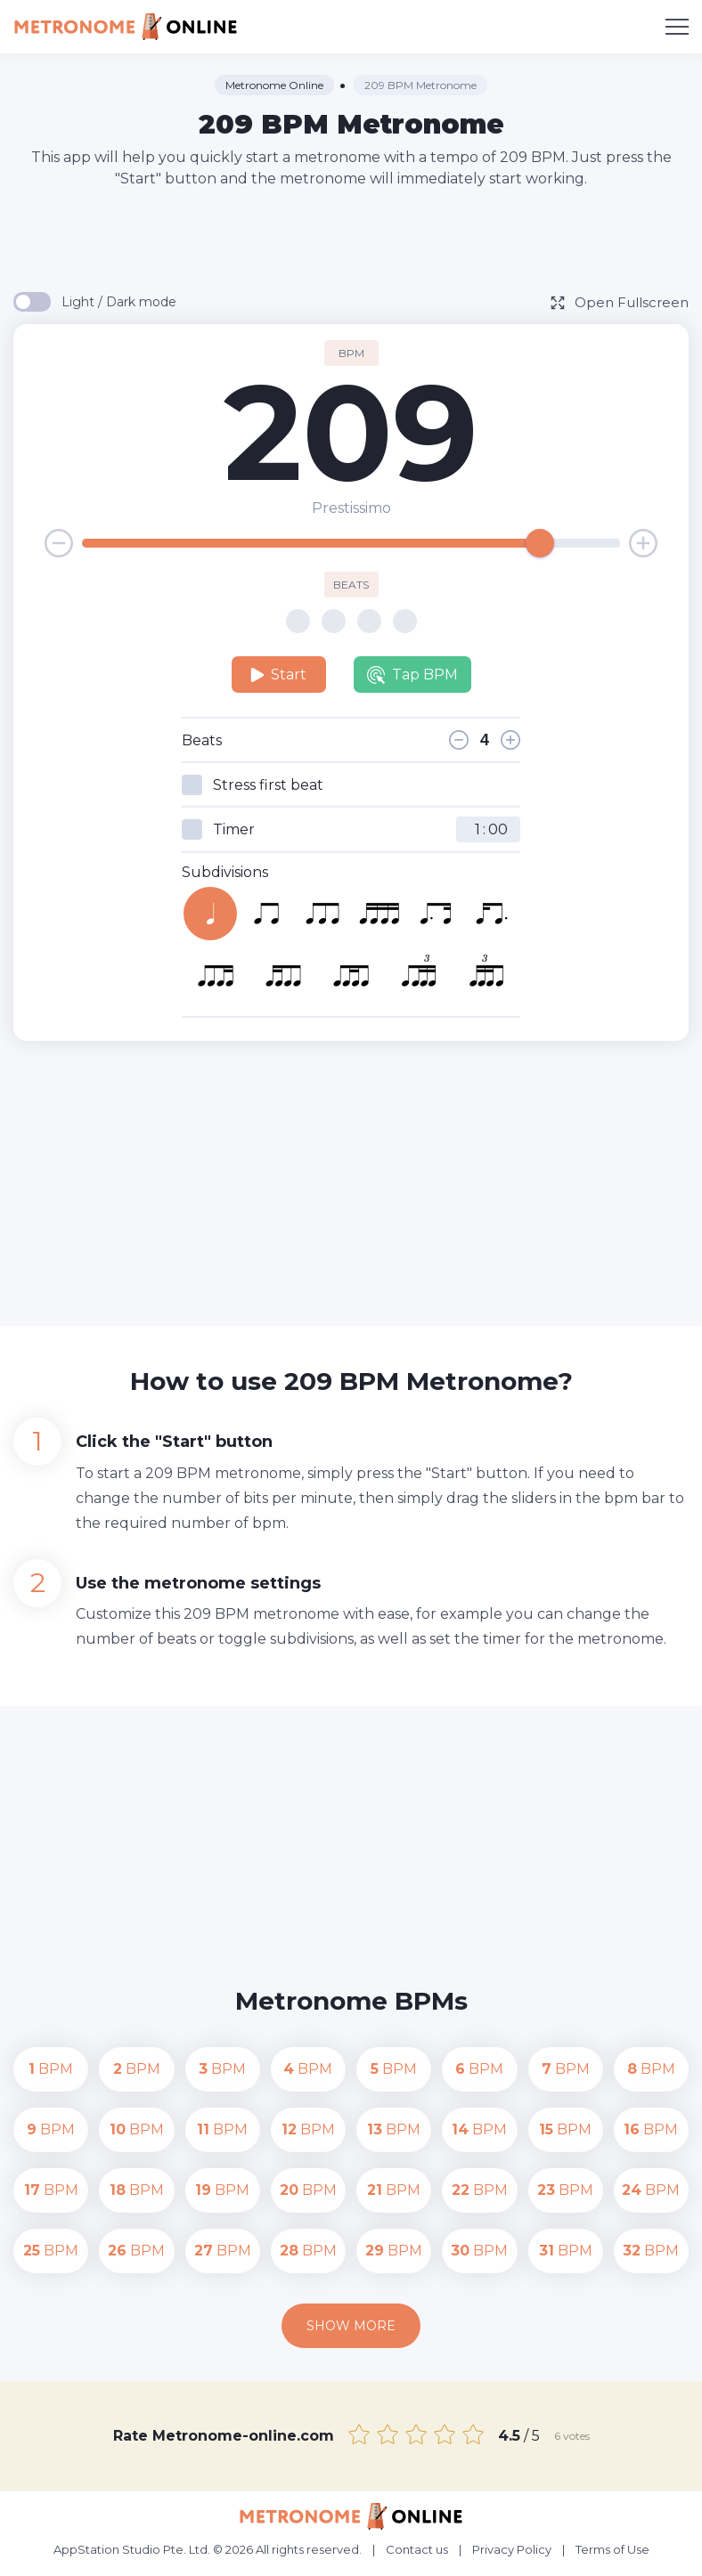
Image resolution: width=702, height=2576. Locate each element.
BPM (51, 2068)
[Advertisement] (351, 239)
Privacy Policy (511, 2549)
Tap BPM (412, 675)
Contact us (417, 2549)
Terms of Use (612, 2549)
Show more (351, 2326)
